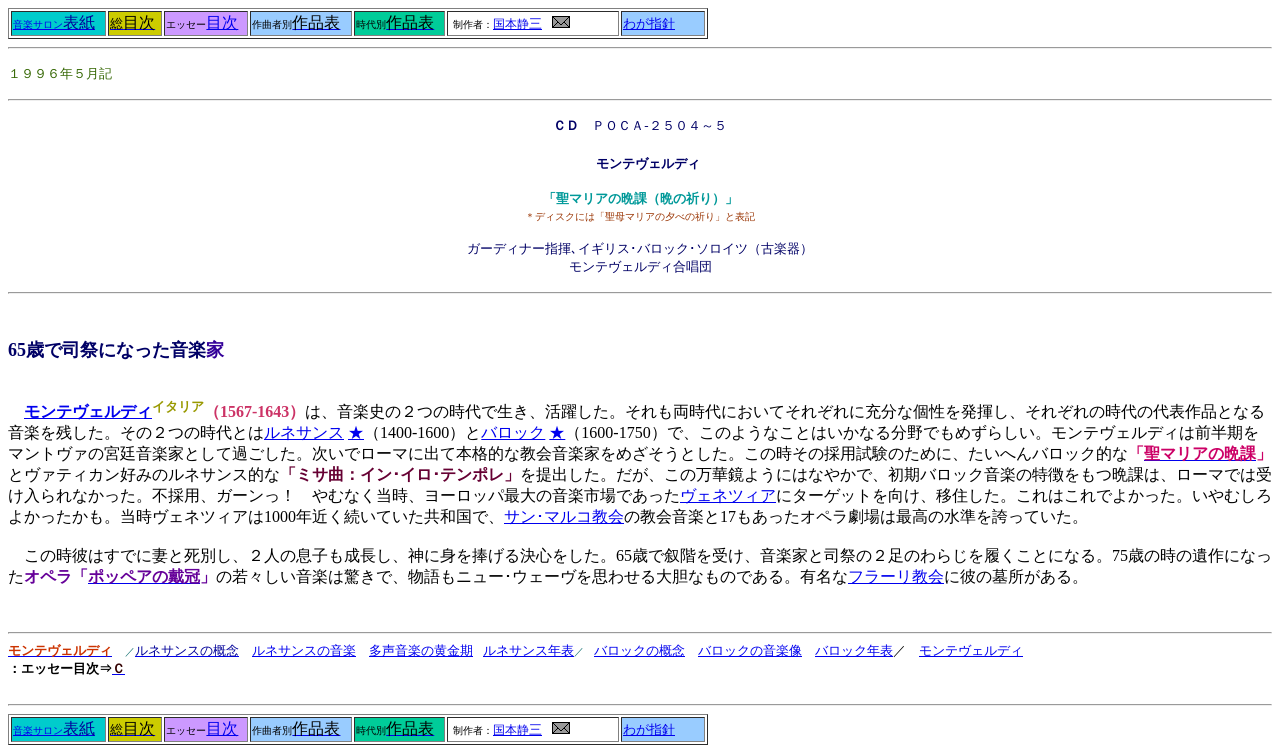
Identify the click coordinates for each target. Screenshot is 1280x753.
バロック (513, 432)
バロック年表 (854, 650)
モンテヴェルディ (971, 650)
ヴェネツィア (728, 495)
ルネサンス (304, 432)
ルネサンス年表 (528, 650)
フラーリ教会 (896, 576)
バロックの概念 (639, 650)
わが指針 (649, 24)
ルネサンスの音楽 (304, 650)
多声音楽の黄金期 (421, 650)
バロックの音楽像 (750, 650)
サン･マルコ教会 (564, 516)
